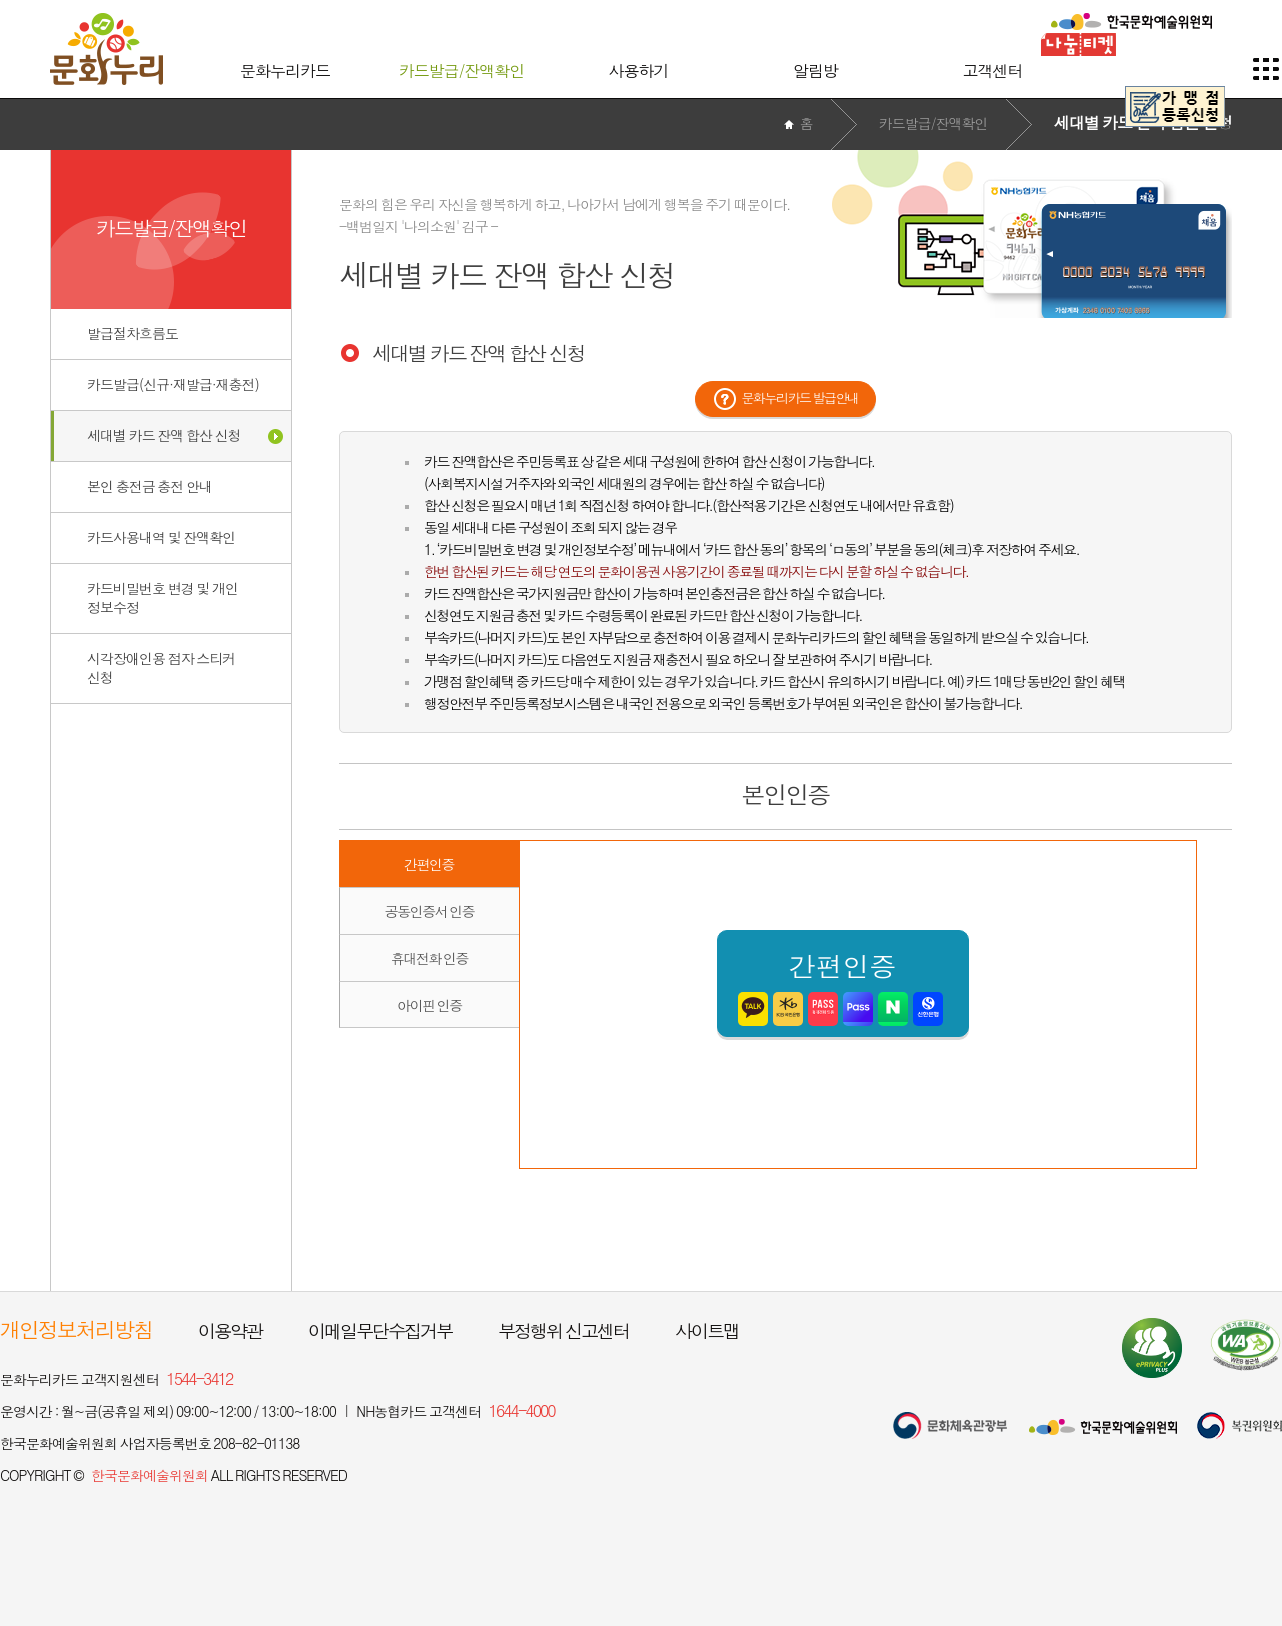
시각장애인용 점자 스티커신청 (161, 667)
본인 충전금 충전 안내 (149, 486)
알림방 (815, 70)
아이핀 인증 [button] (429, 1005)
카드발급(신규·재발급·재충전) (173, 384)
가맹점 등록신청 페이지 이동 (1175, 106)
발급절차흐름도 (132, 333)
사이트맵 (707, 1330)
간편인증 (843, 983)
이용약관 (230, 1330)
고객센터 (993, 70)
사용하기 (639, 70)
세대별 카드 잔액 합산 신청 (164, 435)
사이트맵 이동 (1266, 69)
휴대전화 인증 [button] (429, 958)
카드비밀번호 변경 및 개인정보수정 (162, 597)
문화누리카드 (285, 70)
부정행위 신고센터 (563, 1330)
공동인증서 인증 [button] (430, 911)
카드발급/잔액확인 (462, 70)
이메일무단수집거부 (380, 1330)
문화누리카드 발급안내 (800, 397)
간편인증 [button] (429, 864)
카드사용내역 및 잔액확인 (161, 537)
